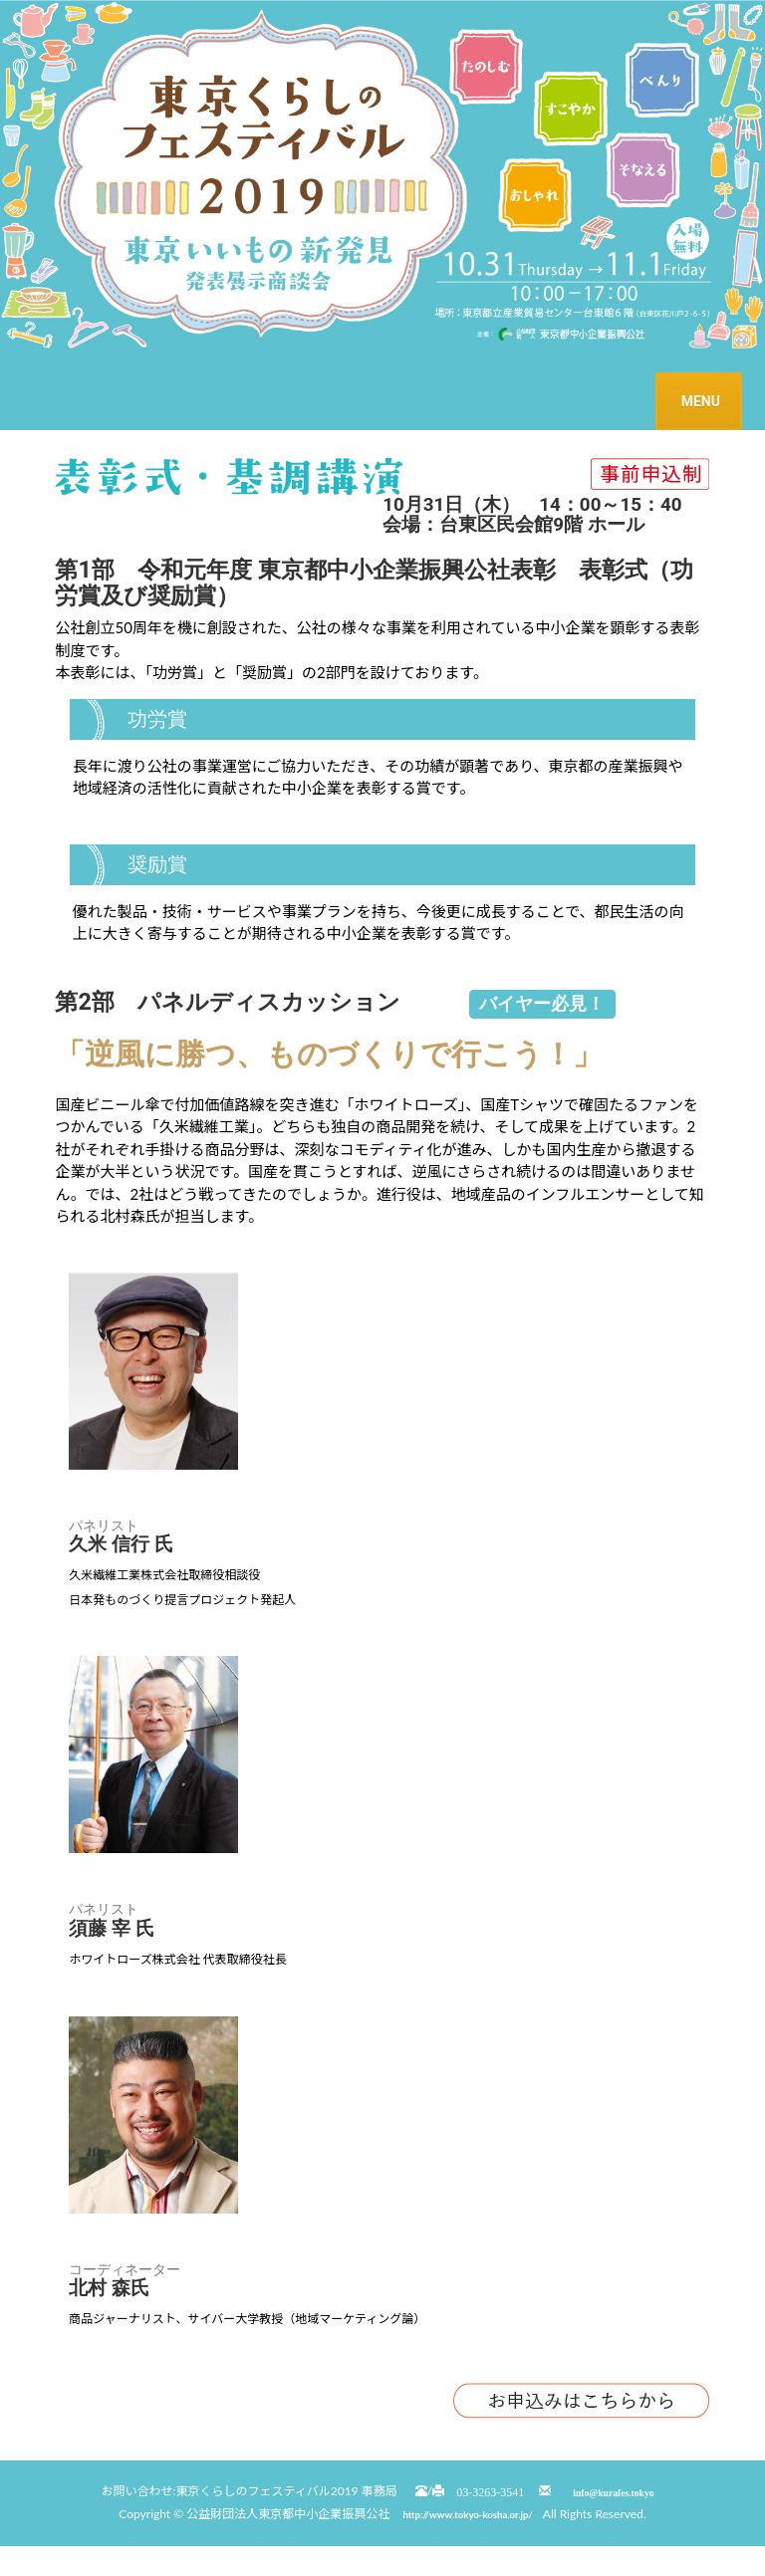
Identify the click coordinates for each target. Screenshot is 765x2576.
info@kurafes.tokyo (613, 2491)
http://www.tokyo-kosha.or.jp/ (467, 2514)
